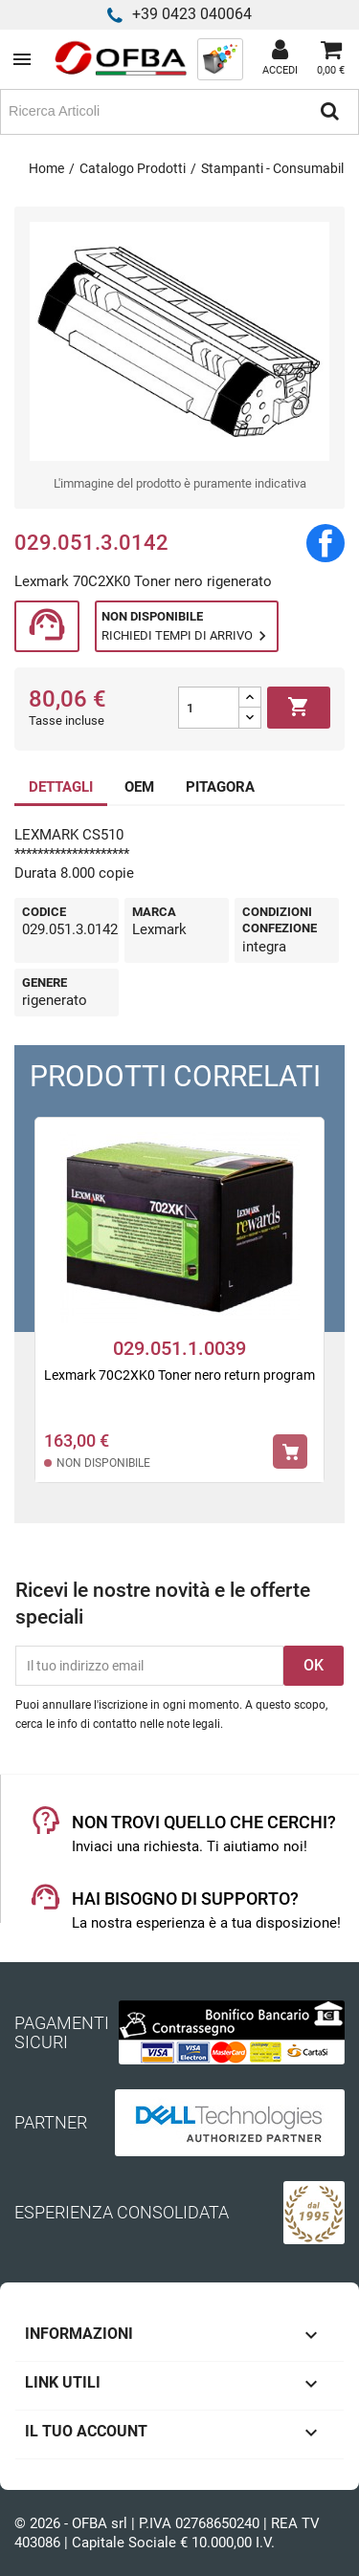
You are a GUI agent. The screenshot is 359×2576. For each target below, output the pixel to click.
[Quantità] (208, 708)
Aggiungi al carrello (298, 707)
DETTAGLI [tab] (61, 787)
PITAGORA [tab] (220, 787)
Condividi (325, 543)
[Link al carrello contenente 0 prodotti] (331, 59)
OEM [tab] (139, 787)
